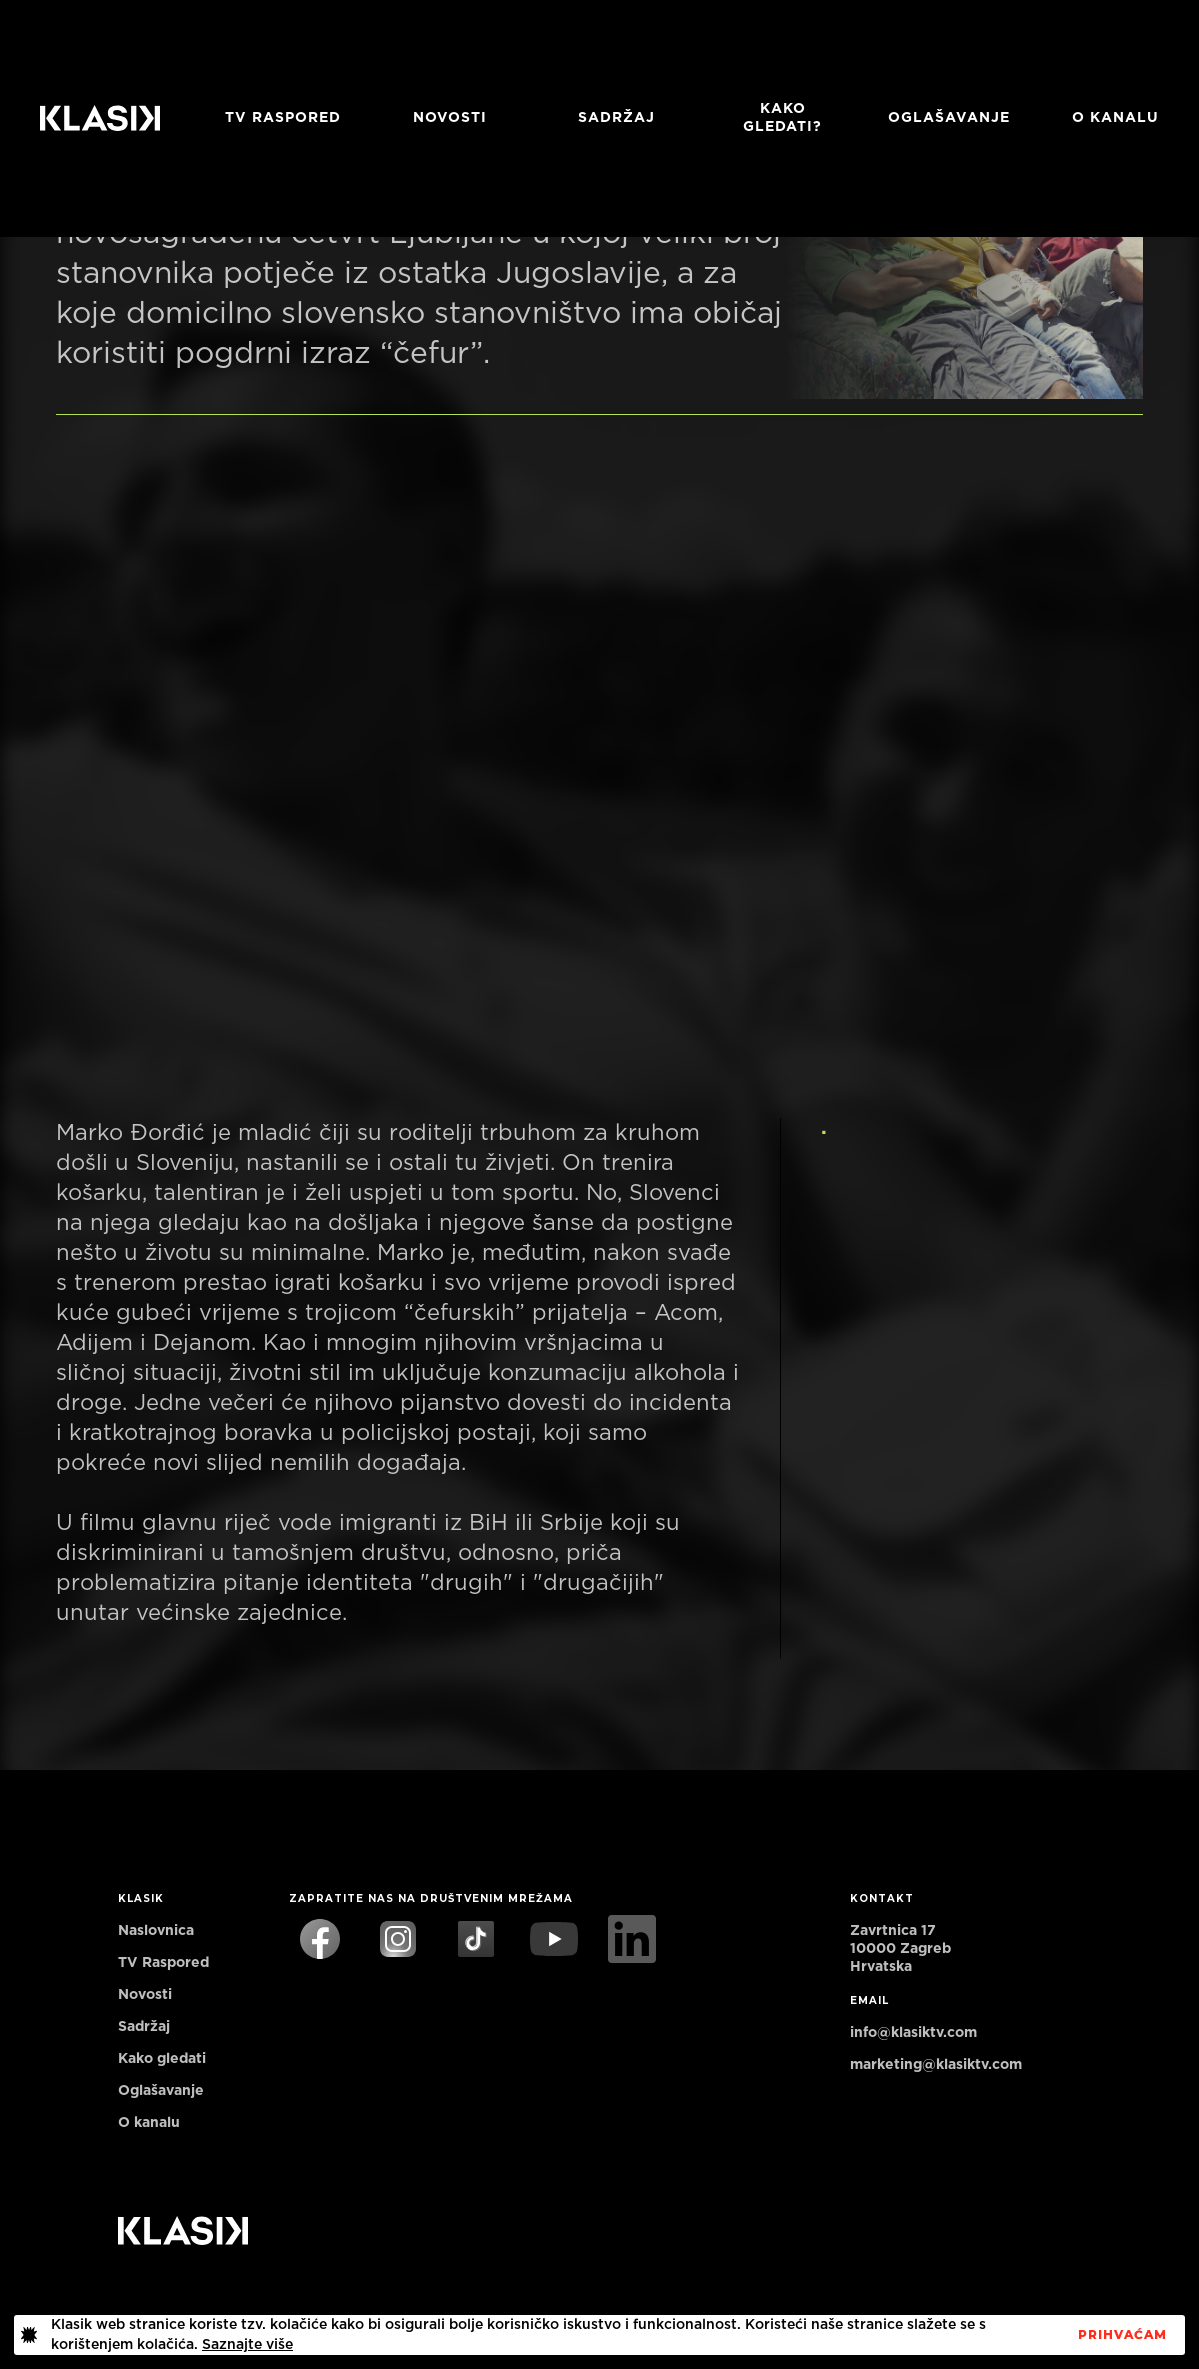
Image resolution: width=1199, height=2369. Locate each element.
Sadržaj (616, 118)
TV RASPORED (283, 118)
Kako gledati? (782, 118)
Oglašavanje (949, 118)
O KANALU (1115, 118)
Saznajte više (247, 2345)
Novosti (450, 118)
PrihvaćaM (1122, 2335)
